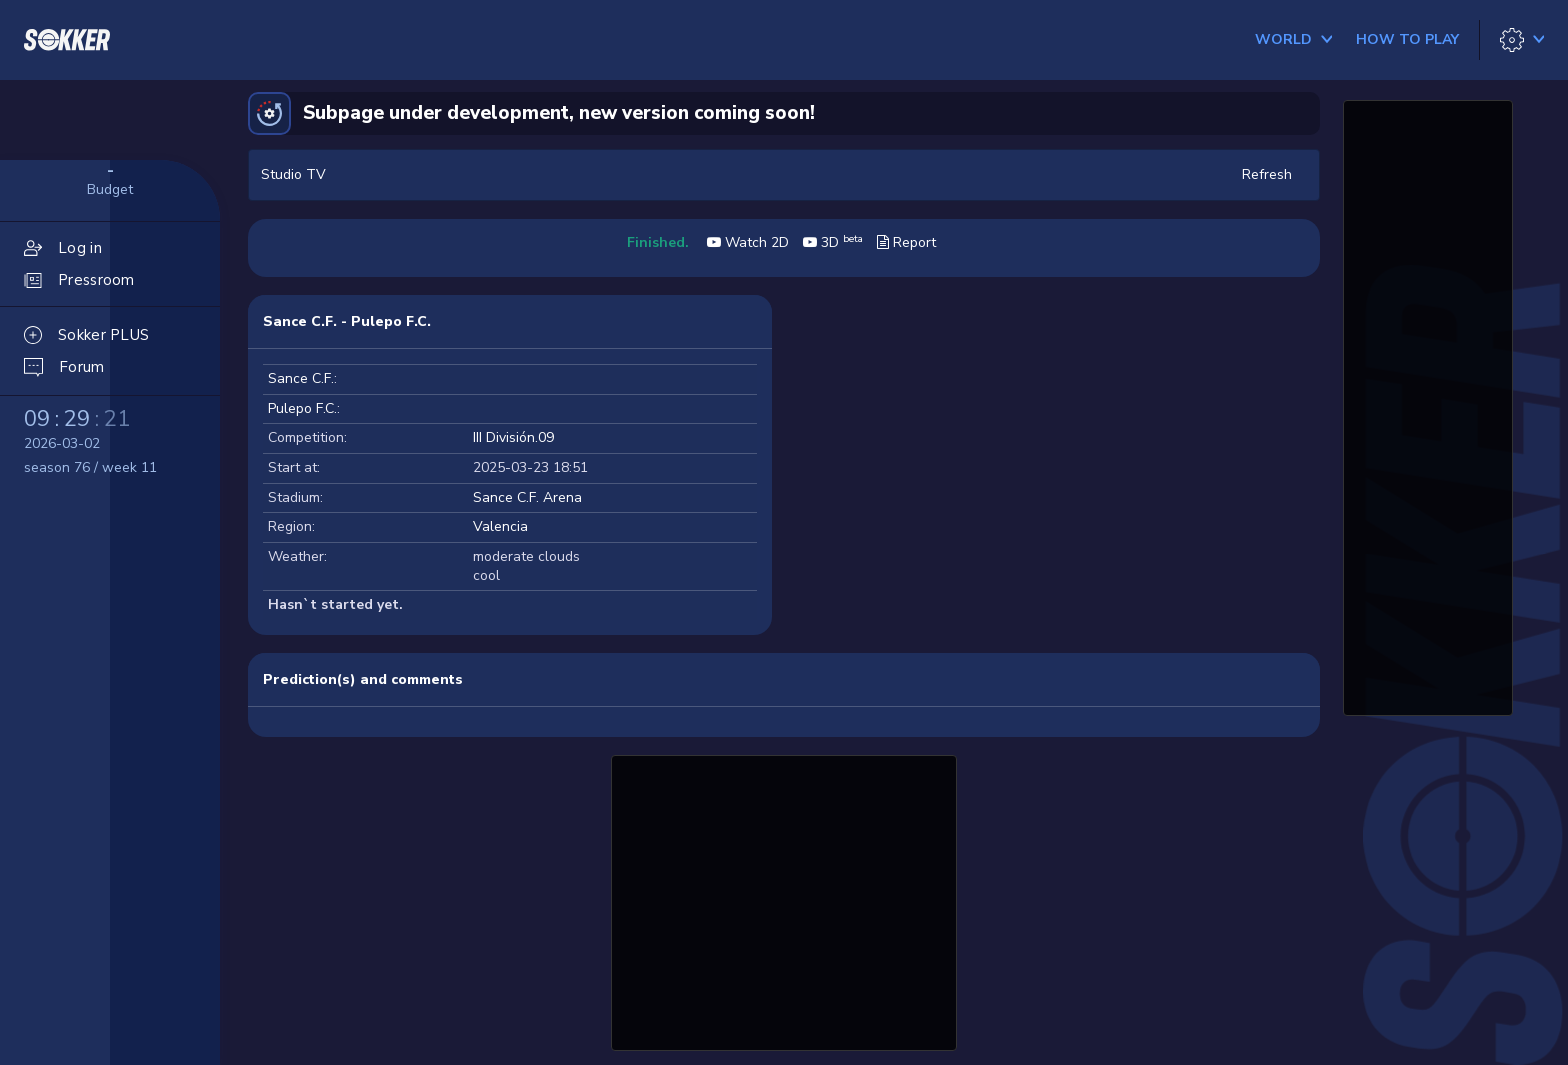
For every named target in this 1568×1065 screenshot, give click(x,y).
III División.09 (513, 437)
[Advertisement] (784, 900)
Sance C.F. (301, 378)
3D (833, 242)
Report (906, 242)
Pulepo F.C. (302, 408)
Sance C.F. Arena (527, 497)
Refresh (1267, 174)
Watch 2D (748, 242)
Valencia (500, 526)
